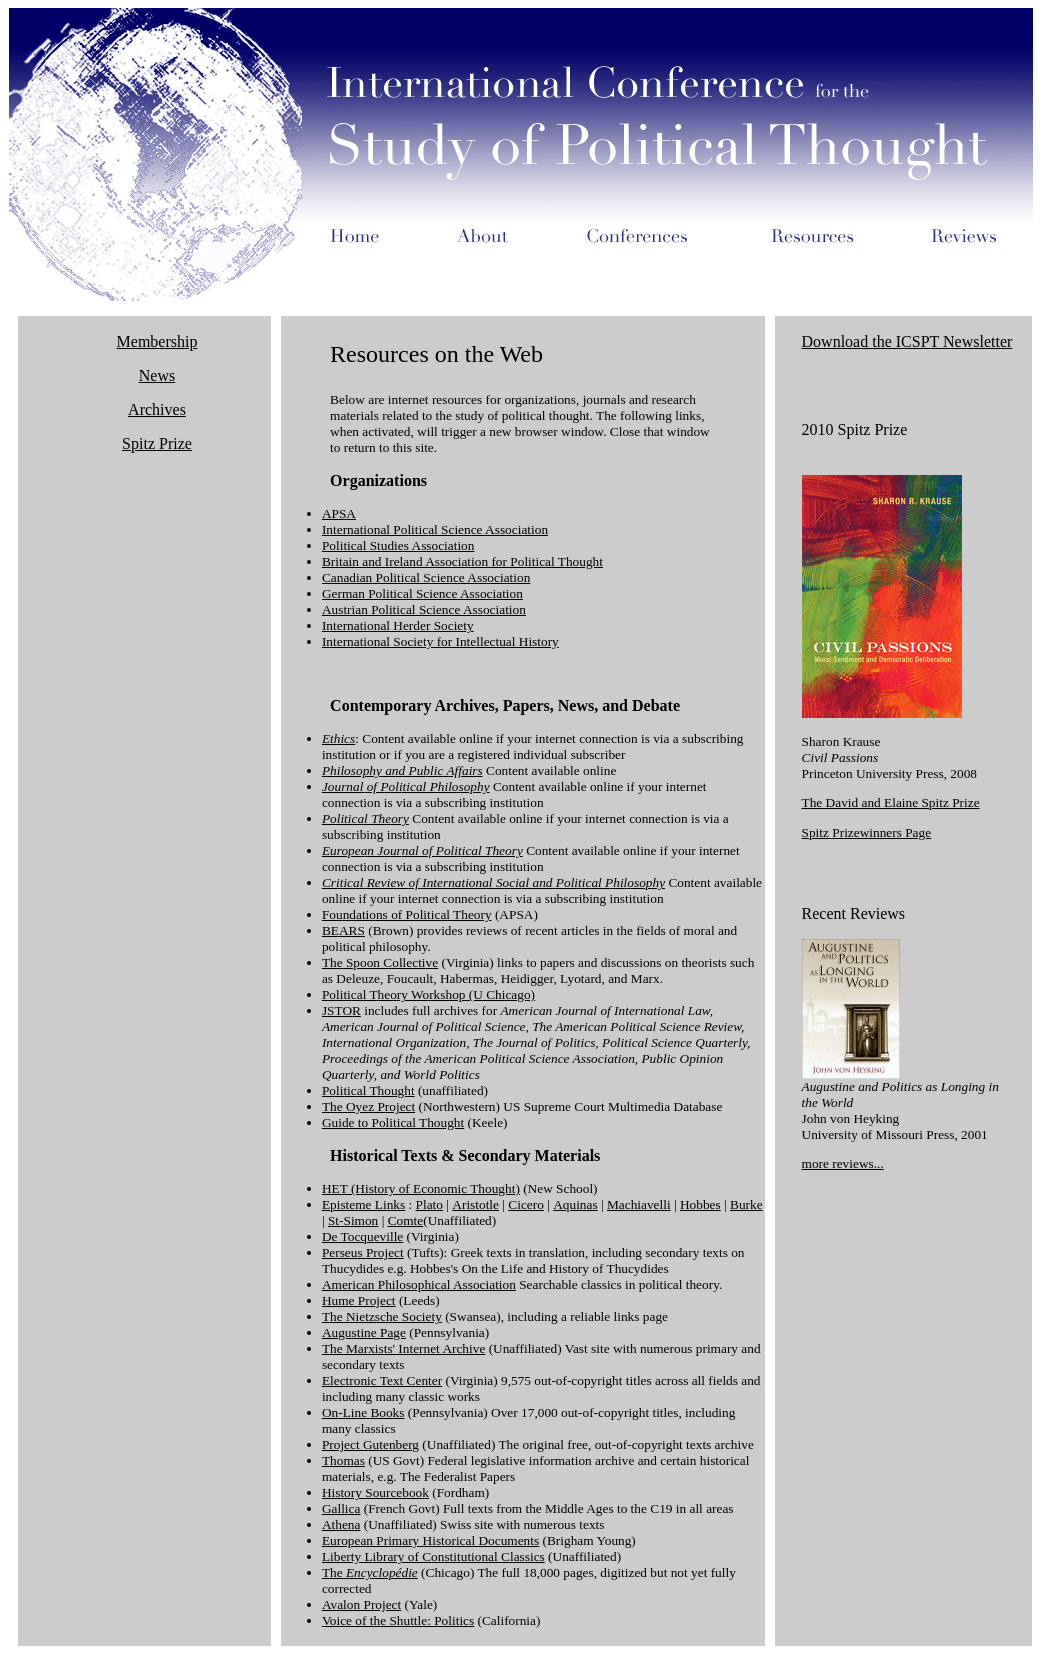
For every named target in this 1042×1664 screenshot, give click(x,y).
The (370, 1572)
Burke (746, 1204)
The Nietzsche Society (382, 1316)
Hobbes (700, 1204)
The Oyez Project (368, 1106)
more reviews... (843, 1163)
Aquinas (575, 1204)
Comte (406, 1220)
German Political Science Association (422, 593)
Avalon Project (361, 1604)
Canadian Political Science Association (426, 577)
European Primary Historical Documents (430, 1540)
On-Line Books (363, 1412)
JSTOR (341, 1010)
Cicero (526, 1204)
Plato (429, 1204)
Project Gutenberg (370, 1444)
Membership (157, 341)
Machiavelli (639, 1204)
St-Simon (353, 1220)
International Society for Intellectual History (440, 641)
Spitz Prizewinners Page (867, 832)
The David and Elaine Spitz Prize (891, 802)
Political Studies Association (398, 545)
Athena (341, 1524)
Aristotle (475, 1204)
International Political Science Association (435, 529)
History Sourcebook (375, 1492)
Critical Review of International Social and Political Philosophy (493, 882)
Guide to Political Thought (393, 1122)
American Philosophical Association (419, 1284)
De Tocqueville (362, 1236)
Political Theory (365, 818)
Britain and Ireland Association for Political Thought (462, 561)
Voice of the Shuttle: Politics (398, 1620)
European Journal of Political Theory (422, 850)
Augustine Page (364, 1332)
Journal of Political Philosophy (406, 786)
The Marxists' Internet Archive (403, 1348)
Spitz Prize (157, 443)
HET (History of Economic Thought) (421, 1188)
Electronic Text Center (382, 1380)
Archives (157, 409)
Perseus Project (363, 1252)
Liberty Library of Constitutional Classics (433, 1556)
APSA (339, 513)
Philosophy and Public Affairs (402, 770)
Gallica (341, 1508)
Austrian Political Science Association (424, 609)
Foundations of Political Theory (407, 914)
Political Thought (368, 1090)
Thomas (343, 1460)
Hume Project (359, 1300)
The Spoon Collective (380, 962)
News (157, 375)
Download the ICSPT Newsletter (907, 341)
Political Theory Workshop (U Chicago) (428, 994)
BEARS (343, 930)
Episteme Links (363, 1204)
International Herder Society (398, 625)
